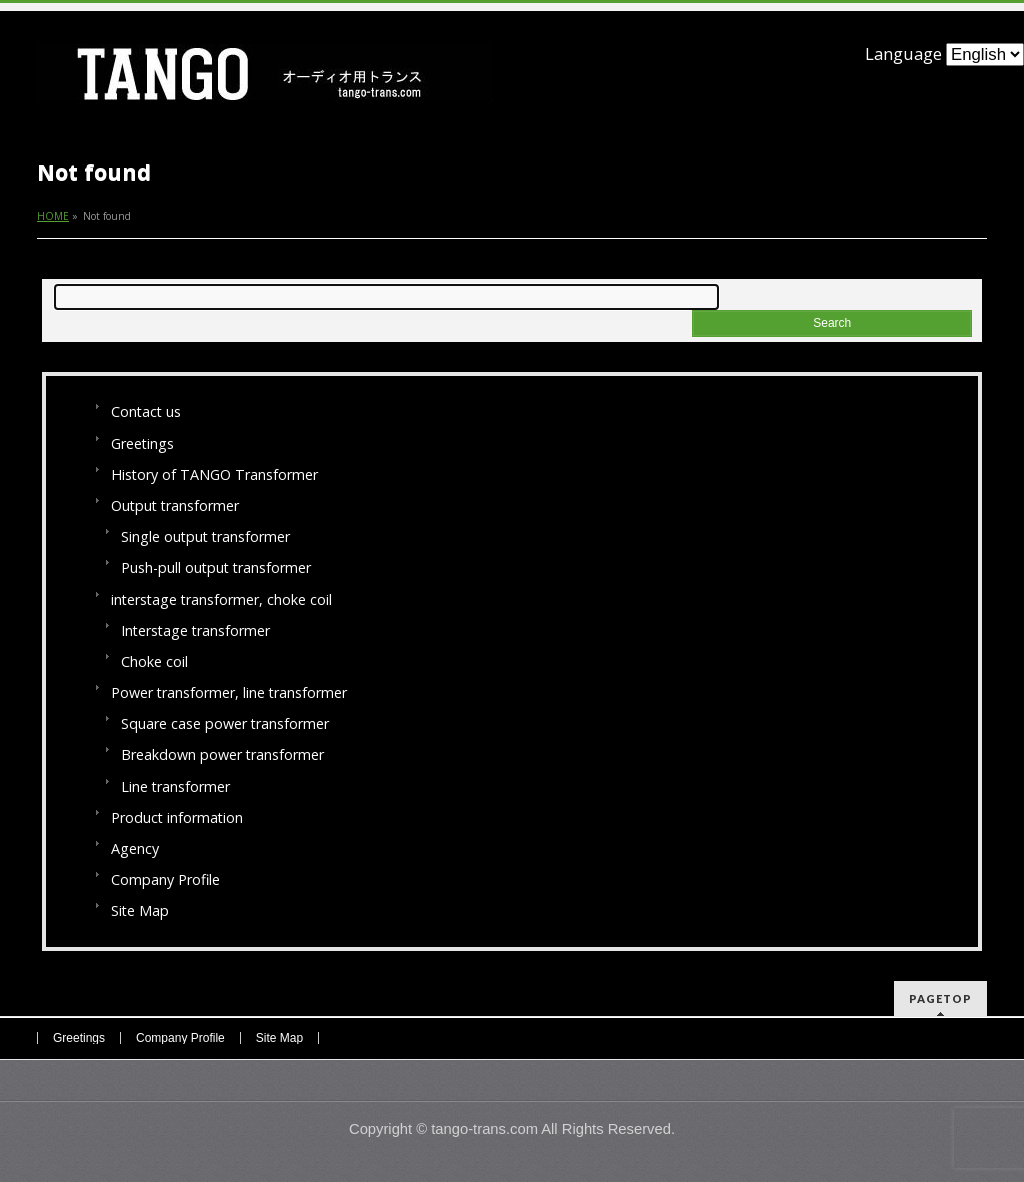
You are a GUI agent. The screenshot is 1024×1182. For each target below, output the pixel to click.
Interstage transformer (195, 630)
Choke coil (154, 661)
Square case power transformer (225, 723)
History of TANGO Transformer (214, 474)
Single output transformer (205, 536)
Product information (177, 817)
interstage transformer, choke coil (221, 599)
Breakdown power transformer (222, 754)
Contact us (146, 411)
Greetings (142, 443)
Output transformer (175, 505)
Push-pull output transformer (216, 567)
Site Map (140, 910)
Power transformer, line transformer (229, 692)
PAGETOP (940, 998)
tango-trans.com (484, 1129)
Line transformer (175, 786)
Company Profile (165, 879)
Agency (135, 848)
